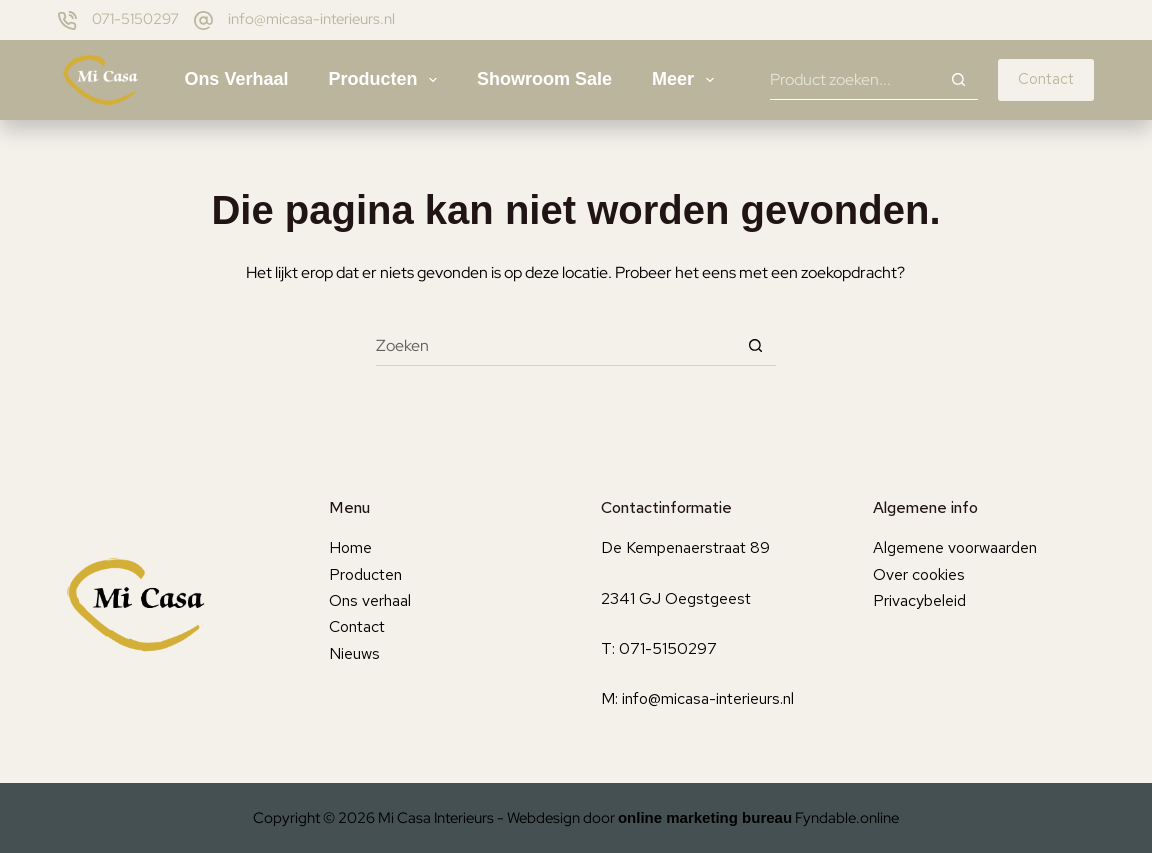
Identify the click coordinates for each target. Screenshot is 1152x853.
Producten (386, 80)
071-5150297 (135, 19)
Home (350, 547)
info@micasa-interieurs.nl (311, 19)
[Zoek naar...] (854, 80)
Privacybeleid (919, 600)
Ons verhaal (236, 79)
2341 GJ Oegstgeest (676, 598)
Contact (1046, 79)
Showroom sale (544, 79)
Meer (687, 80)
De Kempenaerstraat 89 (685, 547)
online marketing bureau (705, 817)
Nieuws (354, 653)
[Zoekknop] (958, 80)
